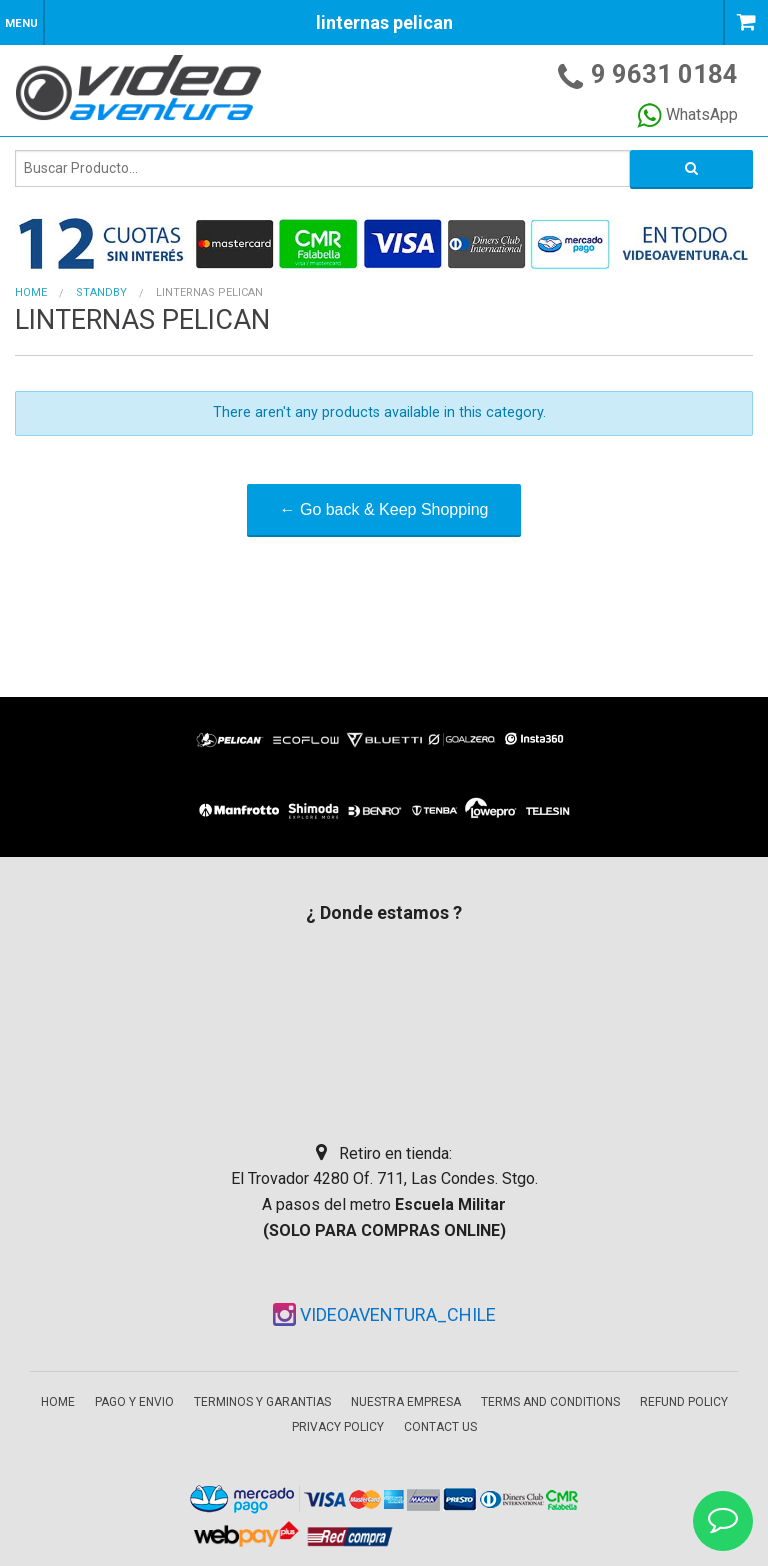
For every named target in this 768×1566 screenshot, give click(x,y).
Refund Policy (684, 1402)
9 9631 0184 (664, 74)
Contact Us (440, 1427)
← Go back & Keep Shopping (383, 509)
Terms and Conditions (550, 1402)
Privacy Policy (338, 1427)
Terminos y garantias (262, 1402)
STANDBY (101, 292)
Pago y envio (134, 1402)
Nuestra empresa (406, 1402)
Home (31, 292)
